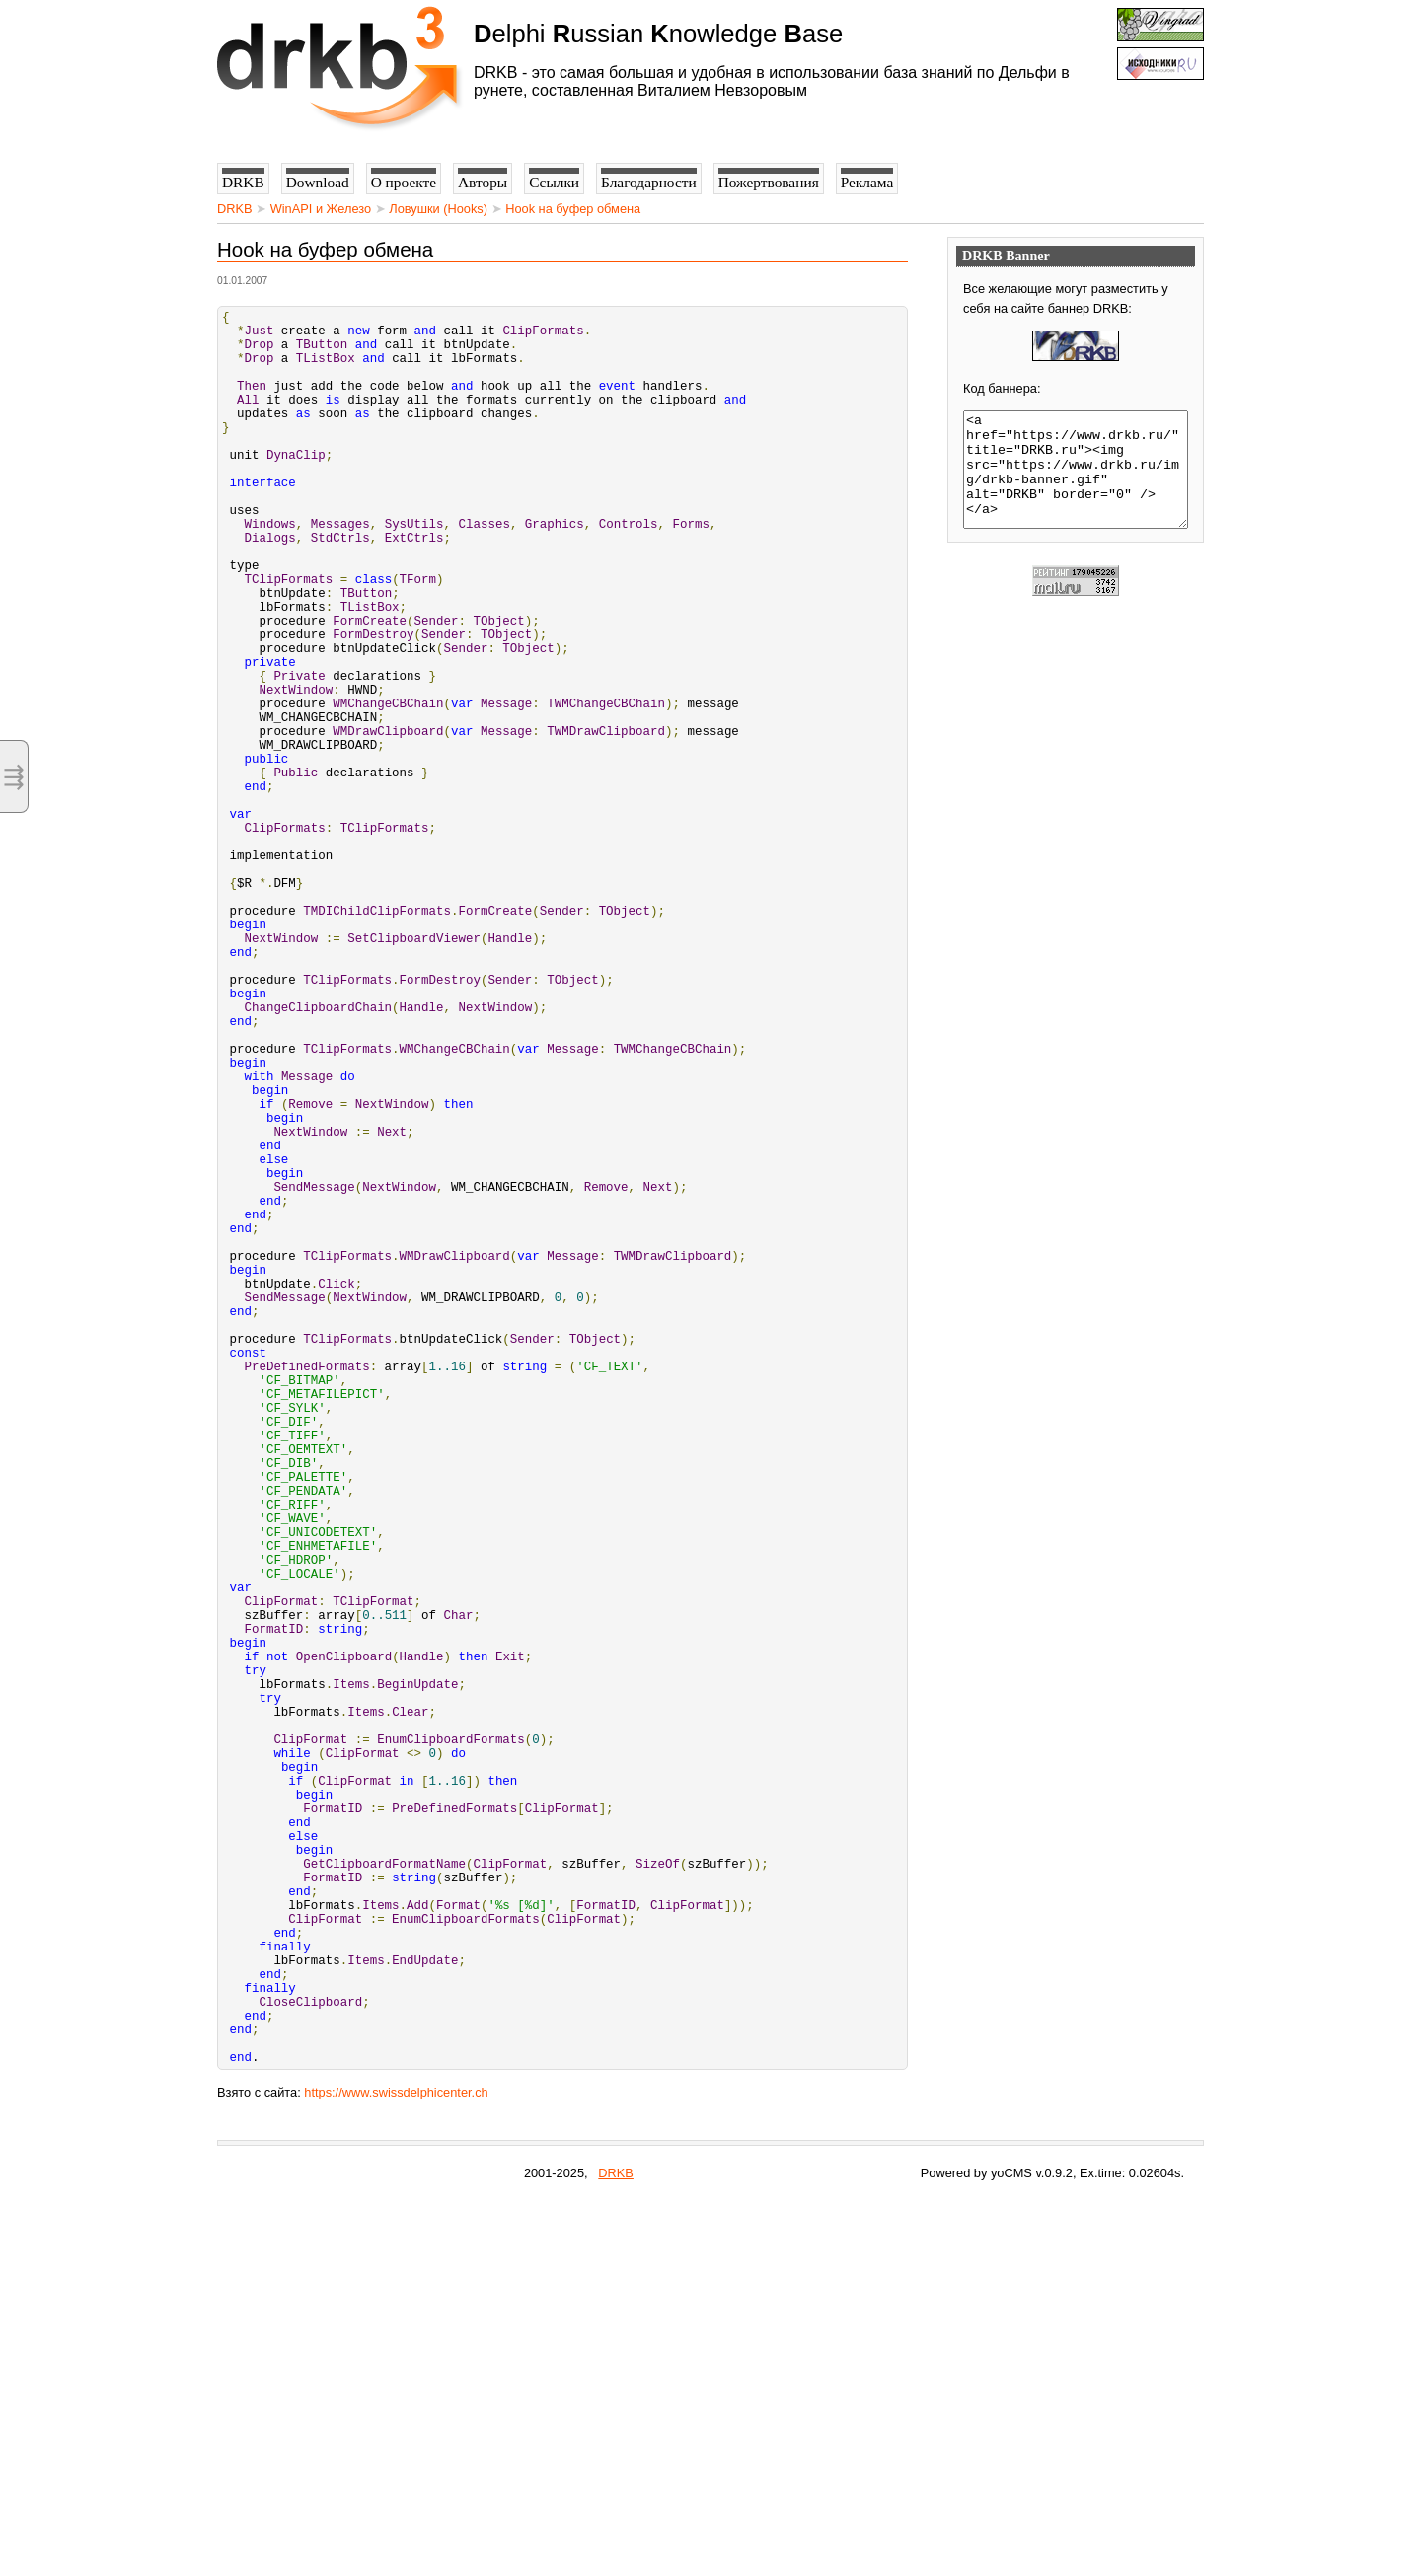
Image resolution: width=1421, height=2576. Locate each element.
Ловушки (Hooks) (438, 208)
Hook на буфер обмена (572, 208)
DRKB (235, 208)
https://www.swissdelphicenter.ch (395, 2468)
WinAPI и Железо (320, 208)
